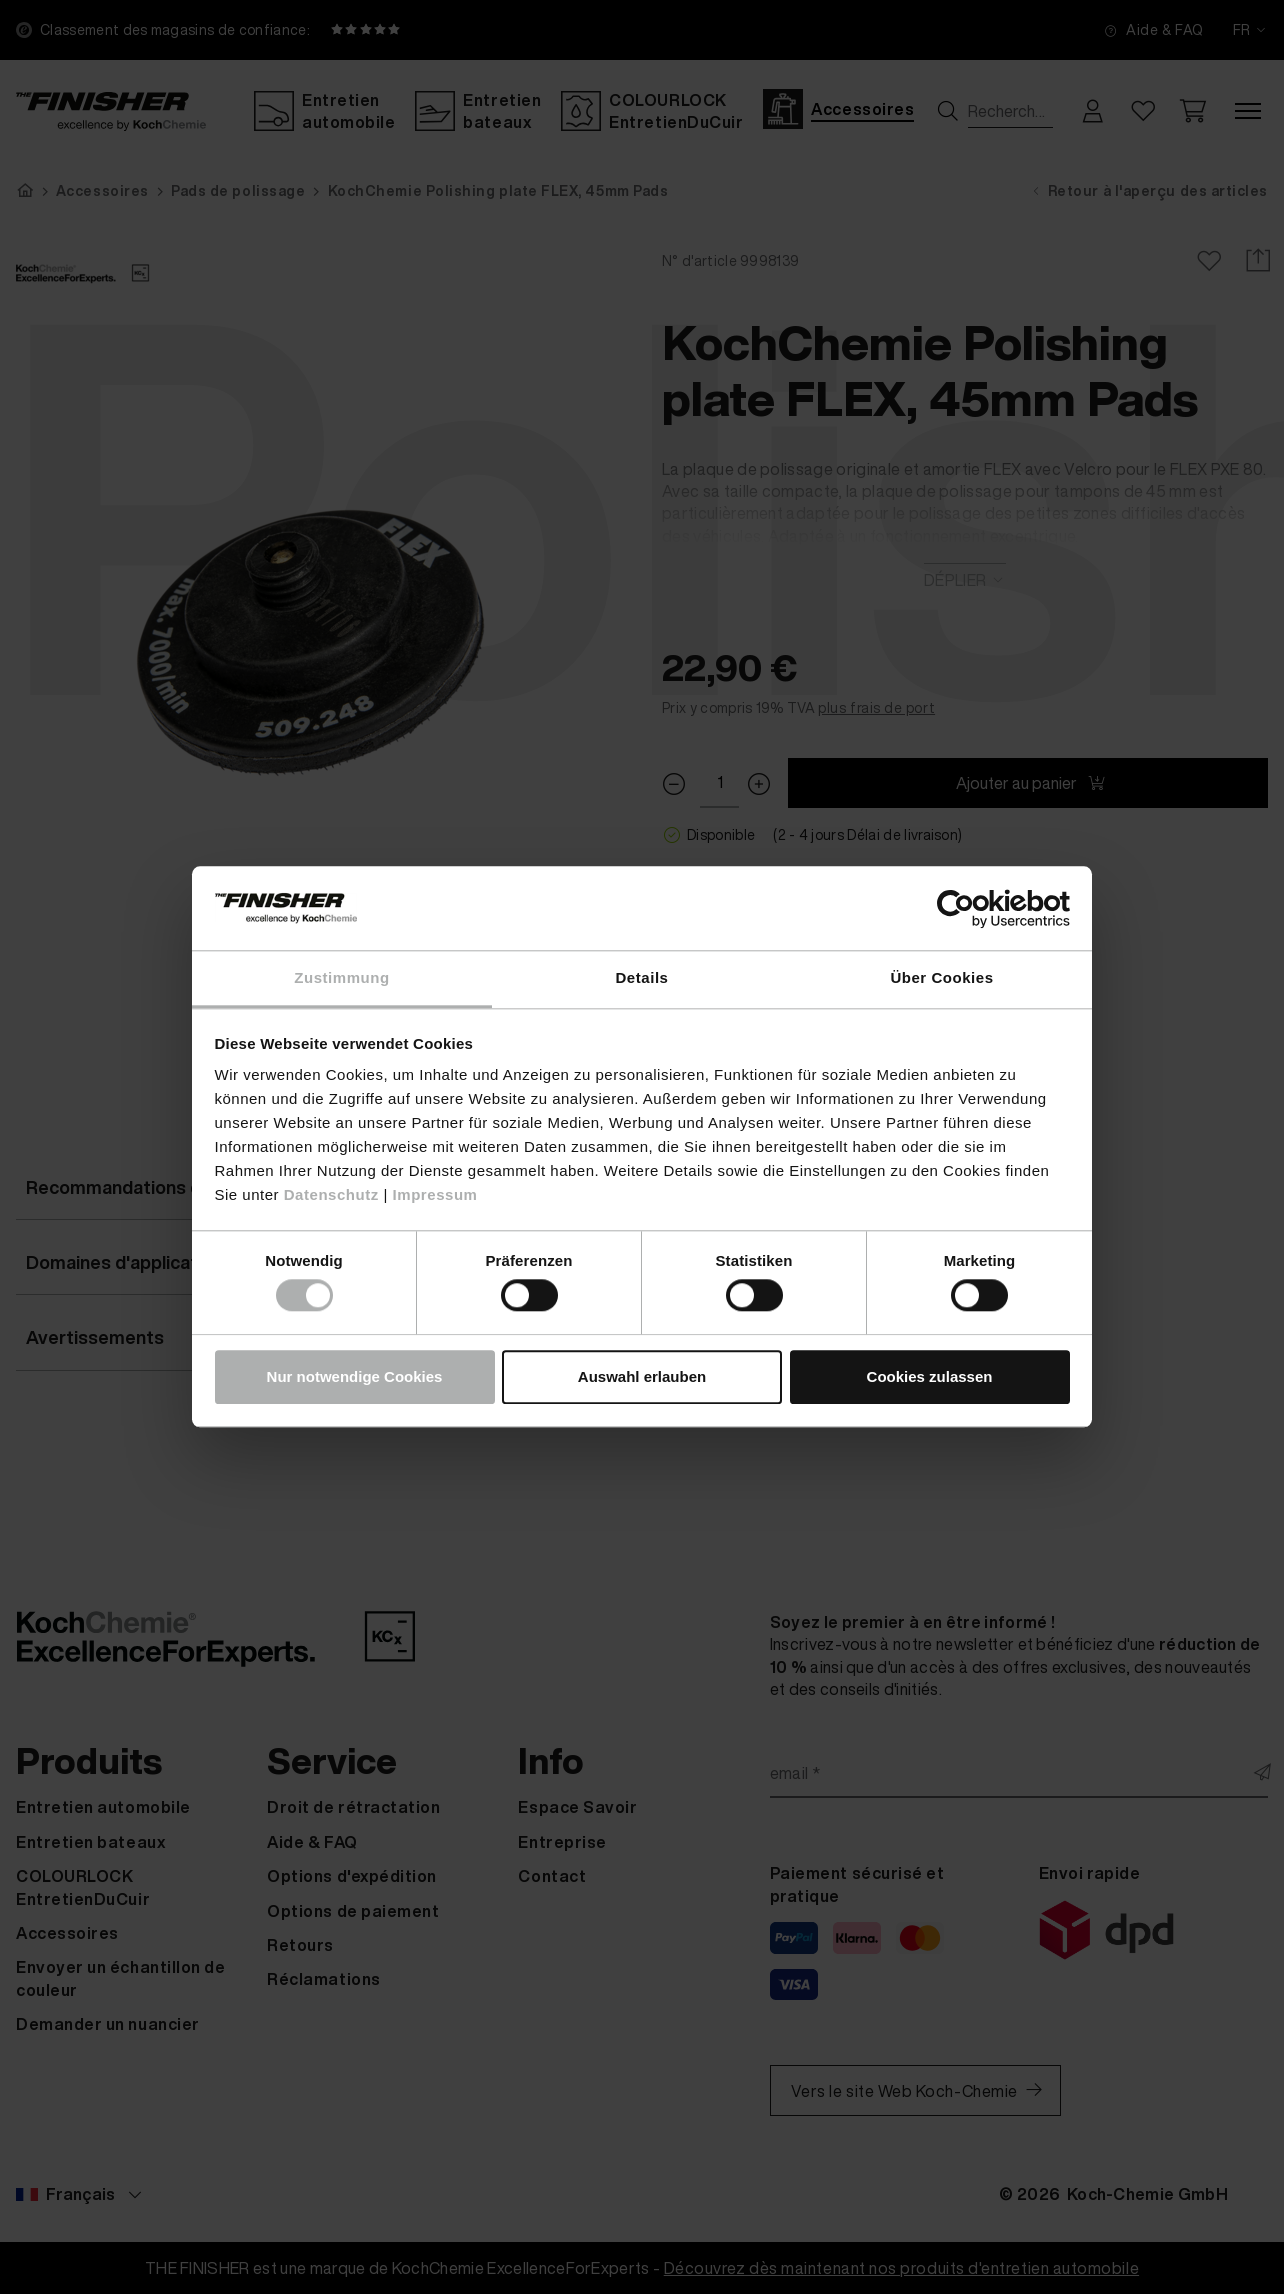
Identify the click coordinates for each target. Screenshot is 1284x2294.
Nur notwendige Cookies (355, 1376)
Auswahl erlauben (642, 1376)
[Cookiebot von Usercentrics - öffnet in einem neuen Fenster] (982, 908)
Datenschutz (331, 1194)
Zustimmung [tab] (341, 977)
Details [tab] (642, 977)
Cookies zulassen (930, 1376)
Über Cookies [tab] (941, 977)
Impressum (435, 1194)
